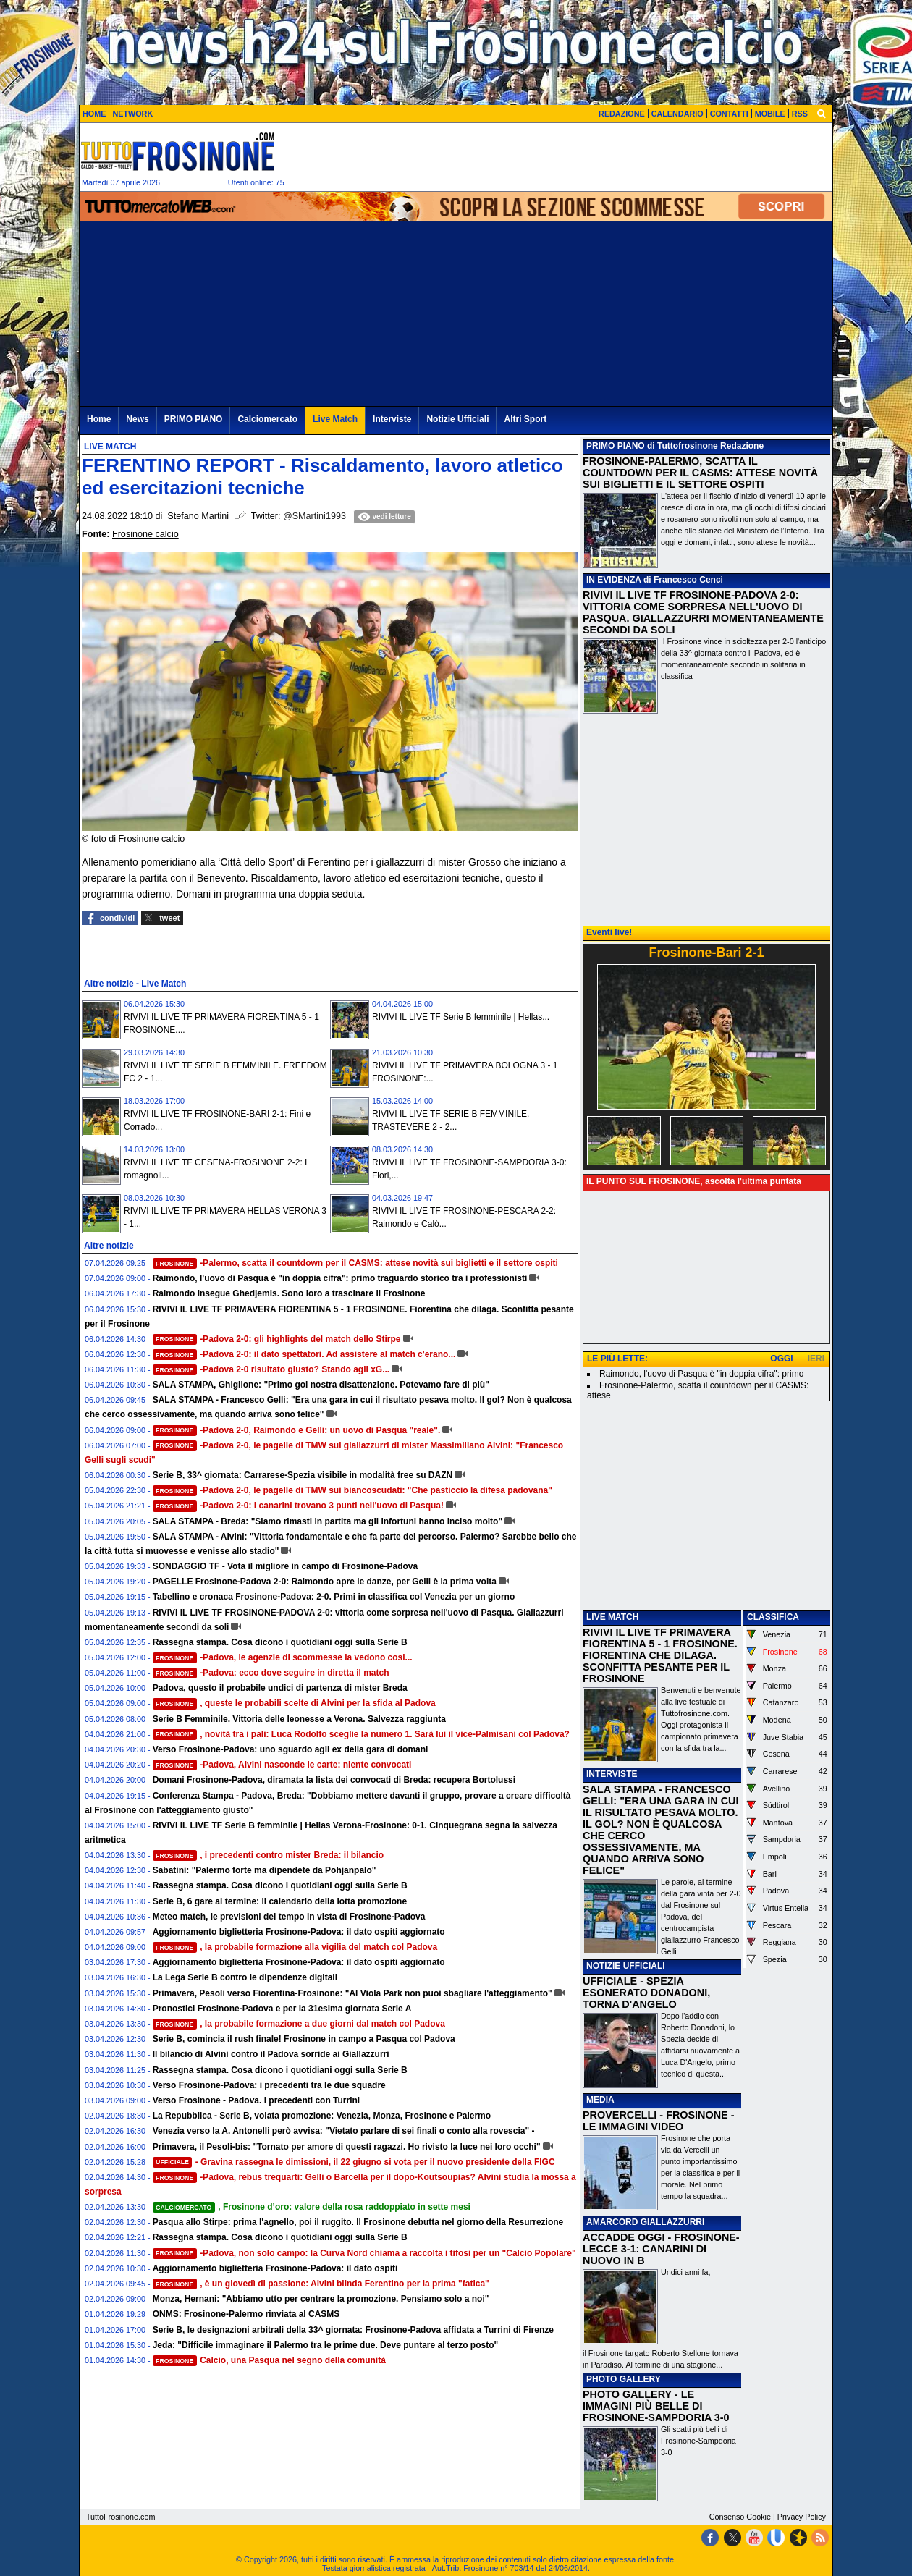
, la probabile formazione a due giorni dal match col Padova (299, 2024)
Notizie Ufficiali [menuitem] (457, 419)
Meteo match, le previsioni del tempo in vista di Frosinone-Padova (289, 1917)
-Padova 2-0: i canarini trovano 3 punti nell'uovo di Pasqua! (298, 1505)
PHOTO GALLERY (623, 2379)
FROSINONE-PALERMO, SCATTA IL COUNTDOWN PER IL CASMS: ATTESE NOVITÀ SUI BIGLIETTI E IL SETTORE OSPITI (700, 472)
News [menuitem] (137, 419)
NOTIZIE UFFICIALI (625, 1966)
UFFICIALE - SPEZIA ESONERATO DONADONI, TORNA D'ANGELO (646, 1992)
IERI (816, 1359)
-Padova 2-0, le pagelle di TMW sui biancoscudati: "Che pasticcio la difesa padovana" (352, 1490)
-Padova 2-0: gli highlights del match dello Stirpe (277, 1339)
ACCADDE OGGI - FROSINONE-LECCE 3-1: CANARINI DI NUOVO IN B (661, 2248)
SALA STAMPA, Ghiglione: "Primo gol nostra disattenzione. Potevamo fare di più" (321, 1385)
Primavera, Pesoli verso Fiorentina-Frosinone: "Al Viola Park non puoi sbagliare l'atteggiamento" (352, 1993)
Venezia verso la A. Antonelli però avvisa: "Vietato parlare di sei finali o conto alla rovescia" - (344, 2131)
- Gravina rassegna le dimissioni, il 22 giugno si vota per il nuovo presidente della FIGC (354, 2162)
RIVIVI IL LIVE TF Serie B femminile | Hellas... (460, 1017)
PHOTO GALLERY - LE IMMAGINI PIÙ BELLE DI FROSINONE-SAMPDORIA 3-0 (656, 2406)
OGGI (781, 1359)
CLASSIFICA (773, 1617)
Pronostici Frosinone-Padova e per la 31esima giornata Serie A (282, 2008)
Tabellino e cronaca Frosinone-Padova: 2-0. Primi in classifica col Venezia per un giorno (334, 1597)
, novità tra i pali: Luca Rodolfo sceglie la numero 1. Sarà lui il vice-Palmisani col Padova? (361, 1734)
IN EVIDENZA (613, 580)
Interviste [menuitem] (392, 419)
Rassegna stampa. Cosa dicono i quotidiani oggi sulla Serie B (280, 1642)
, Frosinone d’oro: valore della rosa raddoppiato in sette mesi (311, 2207)
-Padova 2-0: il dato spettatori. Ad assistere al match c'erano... (304, 1354)
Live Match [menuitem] (335, 419)
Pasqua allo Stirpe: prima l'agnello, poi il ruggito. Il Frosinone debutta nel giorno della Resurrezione (358, 2222)
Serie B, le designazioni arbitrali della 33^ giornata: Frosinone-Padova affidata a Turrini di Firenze (353, 2330)
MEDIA (600, 2100)
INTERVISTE (611, 1774)
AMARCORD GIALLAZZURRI (645, 2222)
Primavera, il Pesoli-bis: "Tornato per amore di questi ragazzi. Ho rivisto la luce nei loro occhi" (347, 2147)
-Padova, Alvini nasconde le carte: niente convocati (282, 1765)
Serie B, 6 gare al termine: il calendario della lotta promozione (280, 1901)
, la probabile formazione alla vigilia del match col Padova (295, 1947)
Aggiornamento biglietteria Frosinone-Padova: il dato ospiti (275, 2268)
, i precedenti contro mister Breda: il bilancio (268, 1855)
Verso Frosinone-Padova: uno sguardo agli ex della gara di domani (290, 1749)
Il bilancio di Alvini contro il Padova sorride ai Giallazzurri (271, 2054)
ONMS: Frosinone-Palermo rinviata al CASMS (246, 2314)
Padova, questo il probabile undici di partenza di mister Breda (280, 1688)
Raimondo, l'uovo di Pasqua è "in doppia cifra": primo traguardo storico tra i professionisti (340, 1278)
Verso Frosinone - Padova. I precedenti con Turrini (256, 2100)
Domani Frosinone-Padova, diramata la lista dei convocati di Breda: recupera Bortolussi (334, 1780)
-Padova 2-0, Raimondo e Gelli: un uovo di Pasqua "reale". (297, 1430)
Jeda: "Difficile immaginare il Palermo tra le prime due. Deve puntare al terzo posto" (326, 2345)
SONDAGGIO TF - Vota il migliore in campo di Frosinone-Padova (285, 1566)
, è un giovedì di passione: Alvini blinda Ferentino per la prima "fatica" (321, 2284)
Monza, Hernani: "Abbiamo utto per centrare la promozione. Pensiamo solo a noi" (321, 2299)
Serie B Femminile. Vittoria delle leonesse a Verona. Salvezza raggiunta (299, 1719)
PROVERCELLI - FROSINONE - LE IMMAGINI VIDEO (658, 2120)
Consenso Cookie (740, 2516)
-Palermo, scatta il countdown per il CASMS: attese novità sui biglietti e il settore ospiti (355, 1263)
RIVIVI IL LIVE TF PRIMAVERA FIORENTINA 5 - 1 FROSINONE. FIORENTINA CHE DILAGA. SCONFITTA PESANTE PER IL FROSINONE (660, 1655)
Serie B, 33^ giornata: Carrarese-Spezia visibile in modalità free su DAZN (302, 1475)
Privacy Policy (801, 2516)
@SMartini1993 (314, 516)
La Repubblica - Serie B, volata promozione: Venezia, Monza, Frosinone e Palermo (322, 2116)
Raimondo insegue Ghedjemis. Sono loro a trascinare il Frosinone (289, 1293)
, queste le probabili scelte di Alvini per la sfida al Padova (294, 1703)
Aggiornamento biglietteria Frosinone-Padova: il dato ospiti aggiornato (299, 1932)
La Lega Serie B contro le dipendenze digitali (245, 1977)
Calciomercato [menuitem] (267, 419)
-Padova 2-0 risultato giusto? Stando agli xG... (271, 1369)
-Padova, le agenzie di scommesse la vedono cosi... (283, 1657)
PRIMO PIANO (615, 446)
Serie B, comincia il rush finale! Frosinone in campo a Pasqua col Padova (304, 2039)
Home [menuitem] (99, 419)
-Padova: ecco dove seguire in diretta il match (271, 1673)
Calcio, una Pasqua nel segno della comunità (269, 2360)
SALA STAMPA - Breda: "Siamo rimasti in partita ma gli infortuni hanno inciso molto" (327, 1521)
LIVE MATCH (612, 1617)
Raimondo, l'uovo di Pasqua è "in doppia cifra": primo (701, 1374)
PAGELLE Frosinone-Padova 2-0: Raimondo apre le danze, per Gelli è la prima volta (325, 1581)
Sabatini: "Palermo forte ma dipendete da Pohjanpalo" (264, 1870)
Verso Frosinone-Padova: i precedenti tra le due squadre (269, 2085)
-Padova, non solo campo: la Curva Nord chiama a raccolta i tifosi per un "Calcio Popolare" (364, 2253)
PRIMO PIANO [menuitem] (193, 419)
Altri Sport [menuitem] (525, 419)
